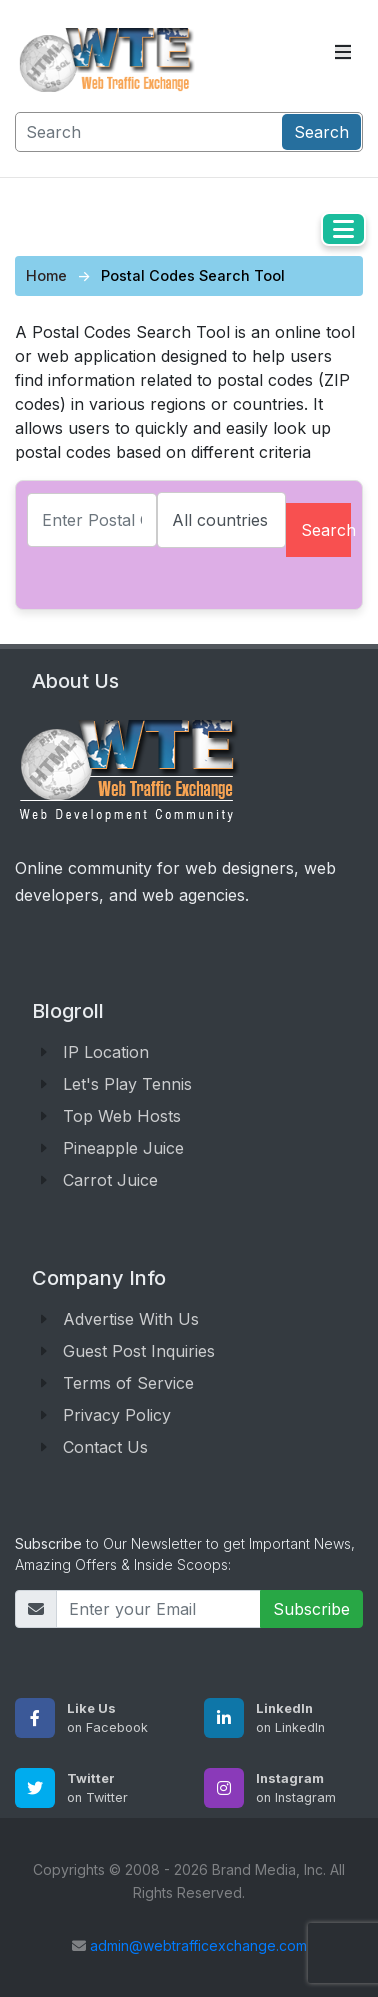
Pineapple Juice (123, 1148)
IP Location (106, 1052)
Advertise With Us (131, 1319)
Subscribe (311, 1609)
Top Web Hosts (122, 1116)
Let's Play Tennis (127, 1084)
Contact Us (105, 1447)
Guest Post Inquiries (139, 1351)
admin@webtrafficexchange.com (198, 1945)
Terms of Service (128, 1383)
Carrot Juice (110, 1180)
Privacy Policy (117, 1415)
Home (46, 275)
